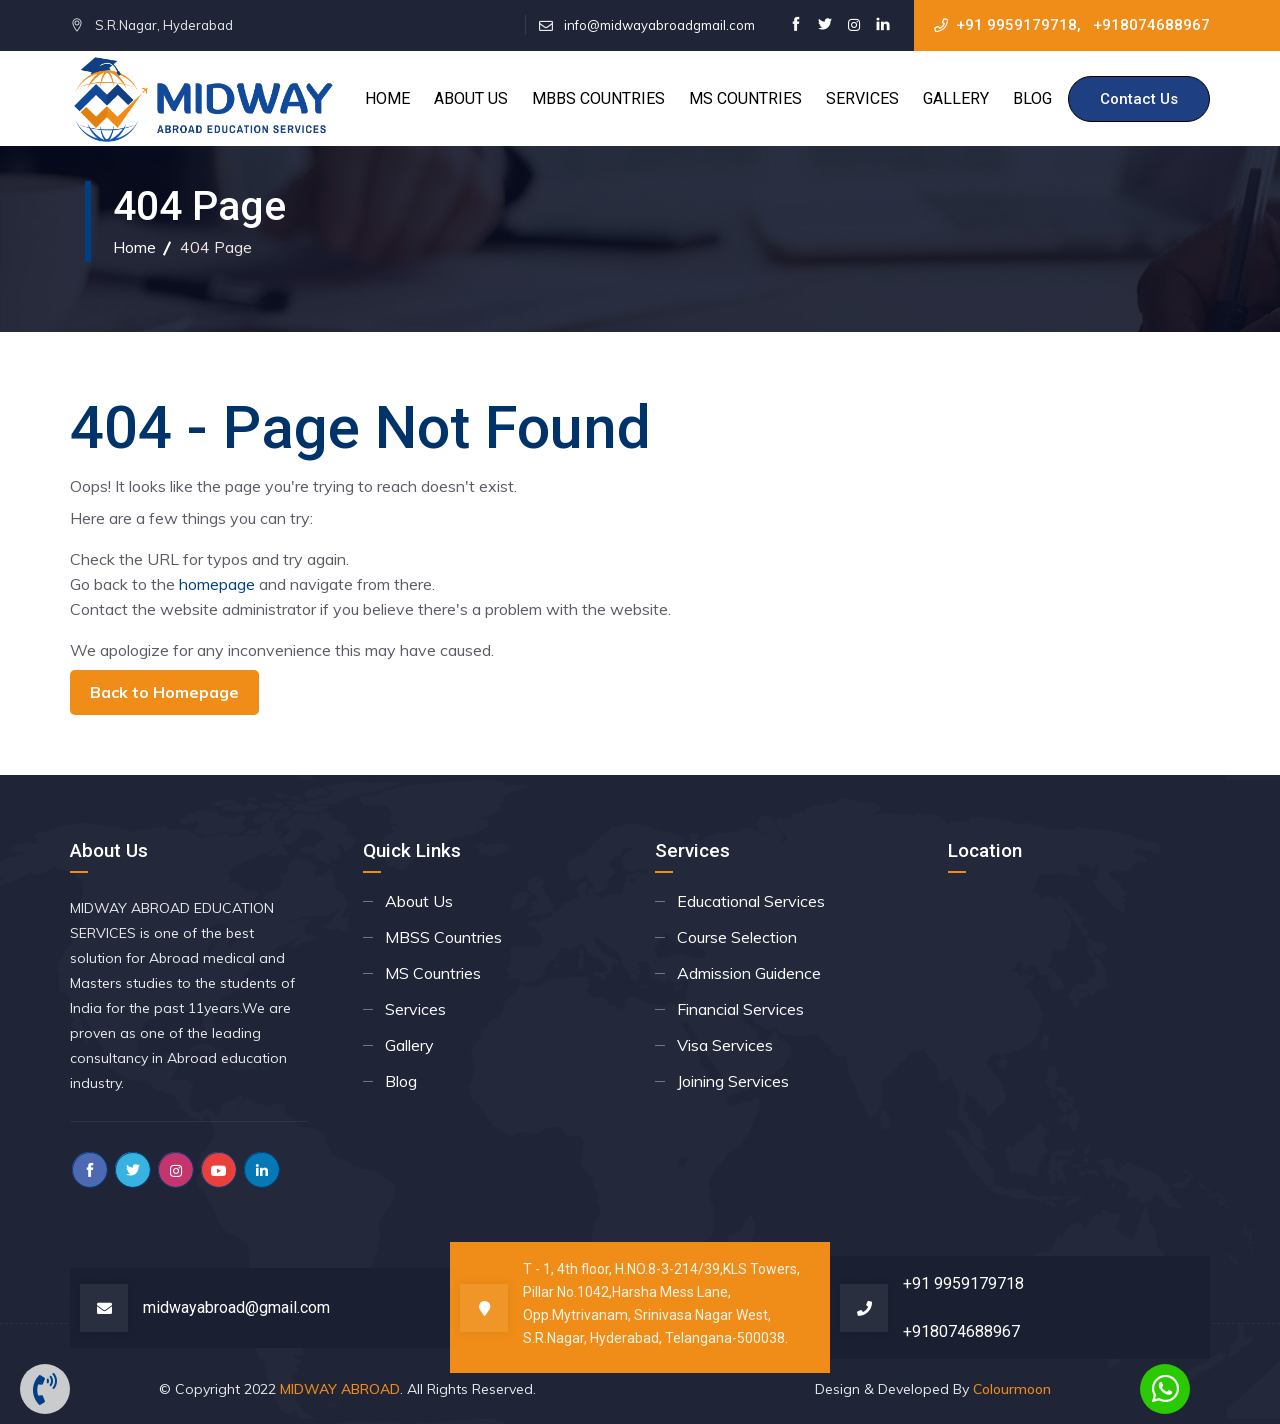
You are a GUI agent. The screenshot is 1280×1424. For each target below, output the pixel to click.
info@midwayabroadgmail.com (659, 25)
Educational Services (751, 901)
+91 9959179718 (1016, 25)
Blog (1032, 98)
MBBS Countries (598, 98)
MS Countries (745, 98)
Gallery (956, 98)
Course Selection (737, 937)
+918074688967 (1151, 25)
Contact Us (1139, 99)
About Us (471, 98)
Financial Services (740, 1009)
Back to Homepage (164, 692)
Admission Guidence (749, 973)
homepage (217, 584)
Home (387, 98)
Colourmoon (1012, 1389)
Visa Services (725, 1045)
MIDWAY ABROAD (340, 1389)
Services (862, 98)
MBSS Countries (443, 937)
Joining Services (733, 1081)
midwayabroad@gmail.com (236, 1307)
